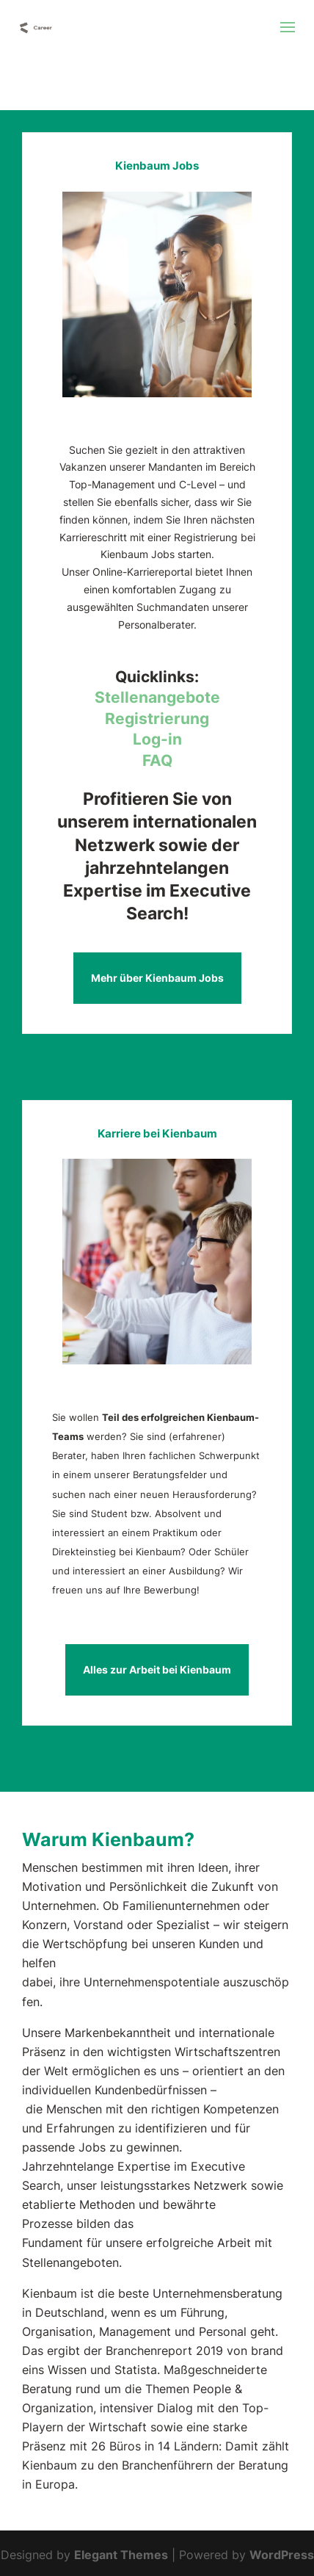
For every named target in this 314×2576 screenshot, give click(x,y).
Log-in (157, 739)
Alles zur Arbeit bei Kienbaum (157, 1669)
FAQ (157, 760)
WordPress (281, 2554)
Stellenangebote (157, 697)
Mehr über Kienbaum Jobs (157, 978)
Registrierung (157, 718)
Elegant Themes (121, 2554)
